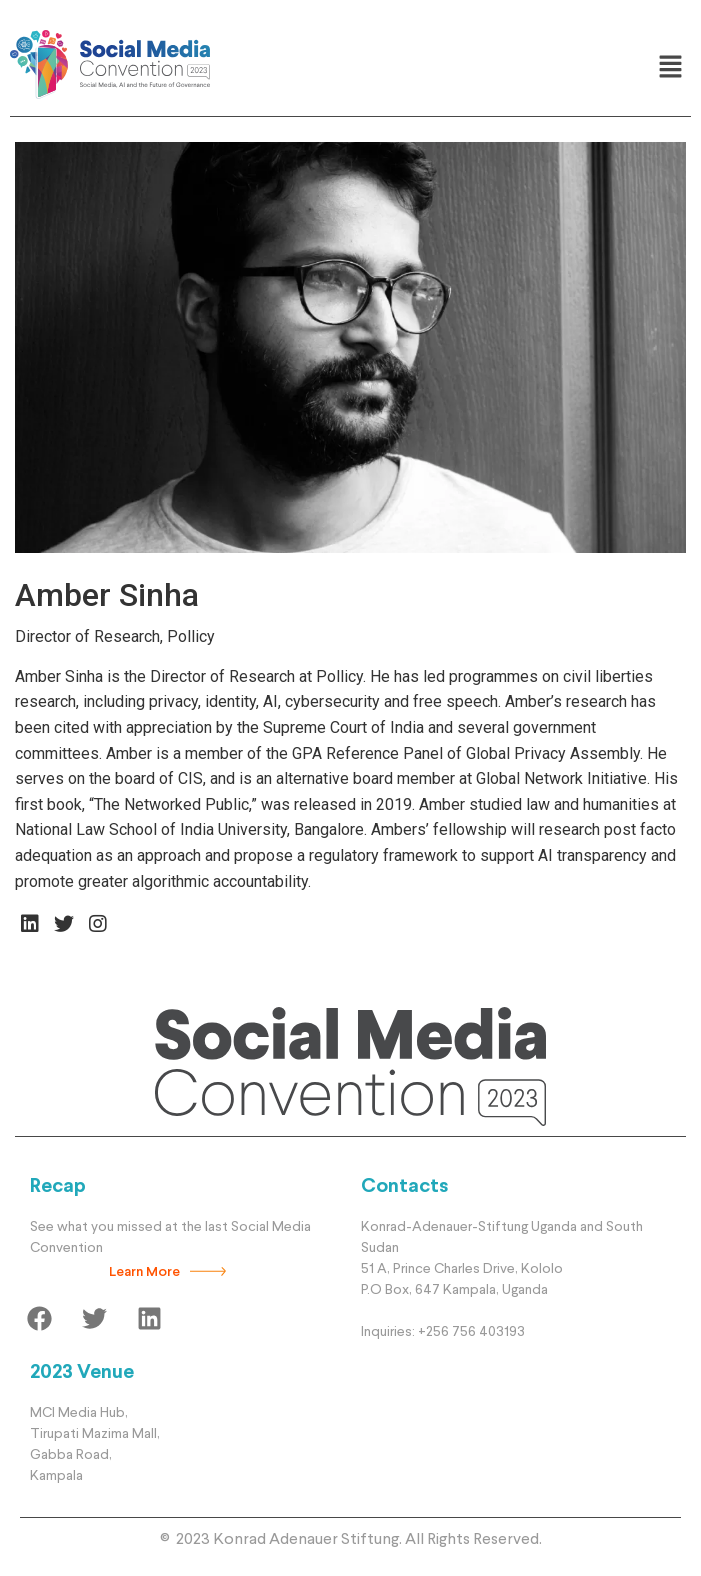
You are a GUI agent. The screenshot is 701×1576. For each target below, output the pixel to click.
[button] (671, 68)
